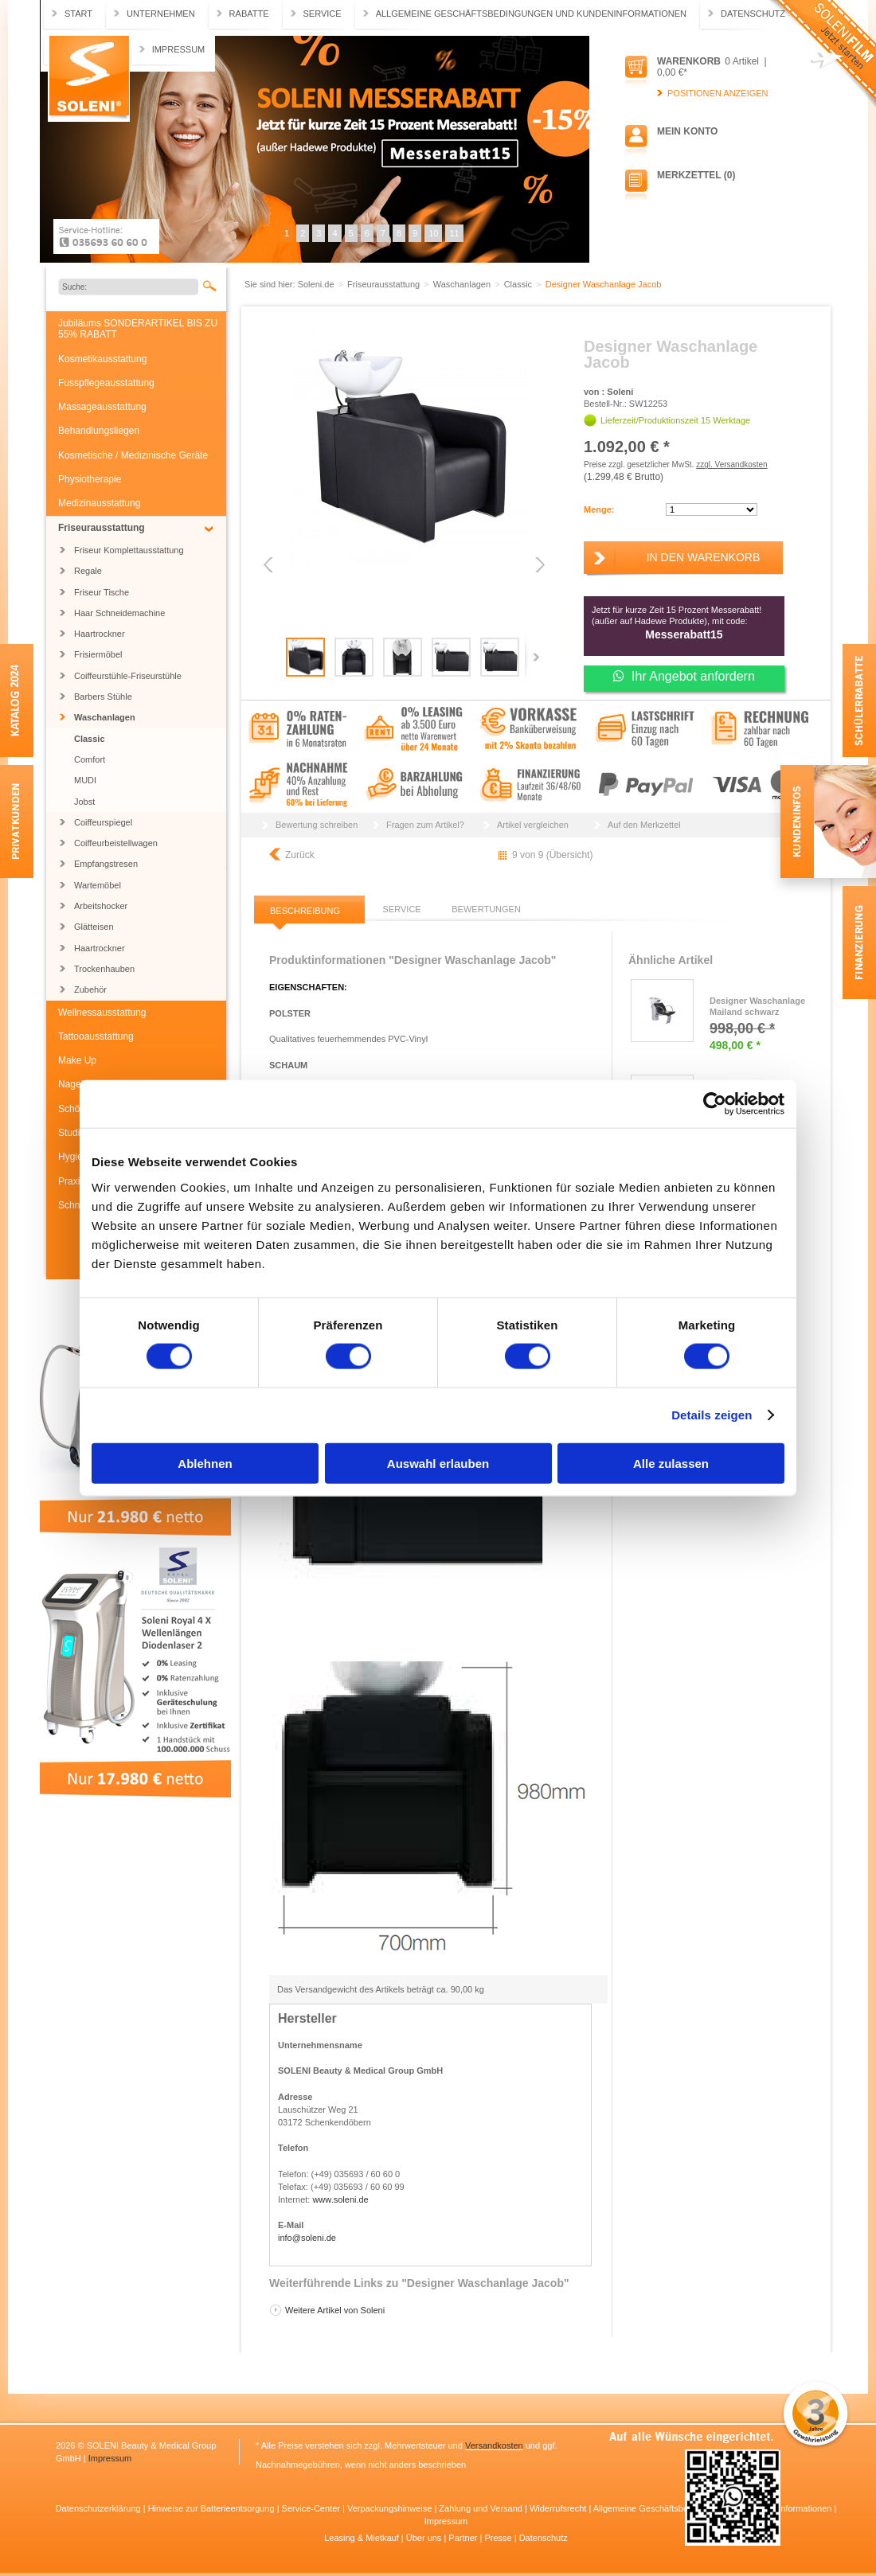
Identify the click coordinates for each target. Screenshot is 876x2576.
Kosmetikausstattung (102, 359)
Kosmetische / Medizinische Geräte (133, 455)
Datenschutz (753, 13)
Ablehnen (205, 1462)
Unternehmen (161, 13)
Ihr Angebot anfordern (684, 676)
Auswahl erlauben (438, 1462)
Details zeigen (711, 1415)
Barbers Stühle (103, 696)
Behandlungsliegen (98, 430)
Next (539, 564)
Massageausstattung (102, 406)
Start (78, 13)
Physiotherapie (89, 479)
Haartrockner (99, 633)
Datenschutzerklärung (99, 2508)
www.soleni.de (340, 2199)
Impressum (178, 49)
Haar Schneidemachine (119, 613)
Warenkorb (689, 61)
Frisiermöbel (98, 654)
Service (322, 13)
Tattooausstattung (96, 1036)
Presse (499, 2538)
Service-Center (312, 2508)
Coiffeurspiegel (103, 822)
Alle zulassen (671, 1462)
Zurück (300, 855)
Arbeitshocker (100, 906)
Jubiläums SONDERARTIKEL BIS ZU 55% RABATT (137, 329)
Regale (88, 571)
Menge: (599, 509)
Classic (89, 739)
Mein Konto (687, 131)
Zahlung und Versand (482, 2508)
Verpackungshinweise (390, 2508)
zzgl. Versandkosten (732, 464)
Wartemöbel (97, 885)
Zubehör (90, 989)
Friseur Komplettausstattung (129, 550)
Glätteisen (94, 926)
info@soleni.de (307, 2237)
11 (454, 233)
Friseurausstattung (101, 527)
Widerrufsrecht (559, 2508)
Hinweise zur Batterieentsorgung (212, 2508)
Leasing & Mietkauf (362, 2538)
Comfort (89, 759)
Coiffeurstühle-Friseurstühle (128, 676)
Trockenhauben (104, 969)
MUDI (85, 780)
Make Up (77, 1060)
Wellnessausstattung (102, 1012)
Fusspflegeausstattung (106, 382)
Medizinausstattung (99, 503)
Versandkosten (494, 2445)
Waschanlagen (104, 717)
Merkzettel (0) (696, 175)
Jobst (84, 801)
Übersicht (569, 855)
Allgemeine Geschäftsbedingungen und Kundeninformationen (531, 13)
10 (433, 233)
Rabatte (249, 13)
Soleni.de (89, 79)
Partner (463, 2538)
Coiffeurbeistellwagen (116, 843)
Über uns (425, 2538)
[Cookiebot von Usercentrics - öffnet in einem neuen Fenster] (714, 1104)
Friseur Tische (101, 592)
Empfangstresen (106, 863)
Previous (269, 564)
